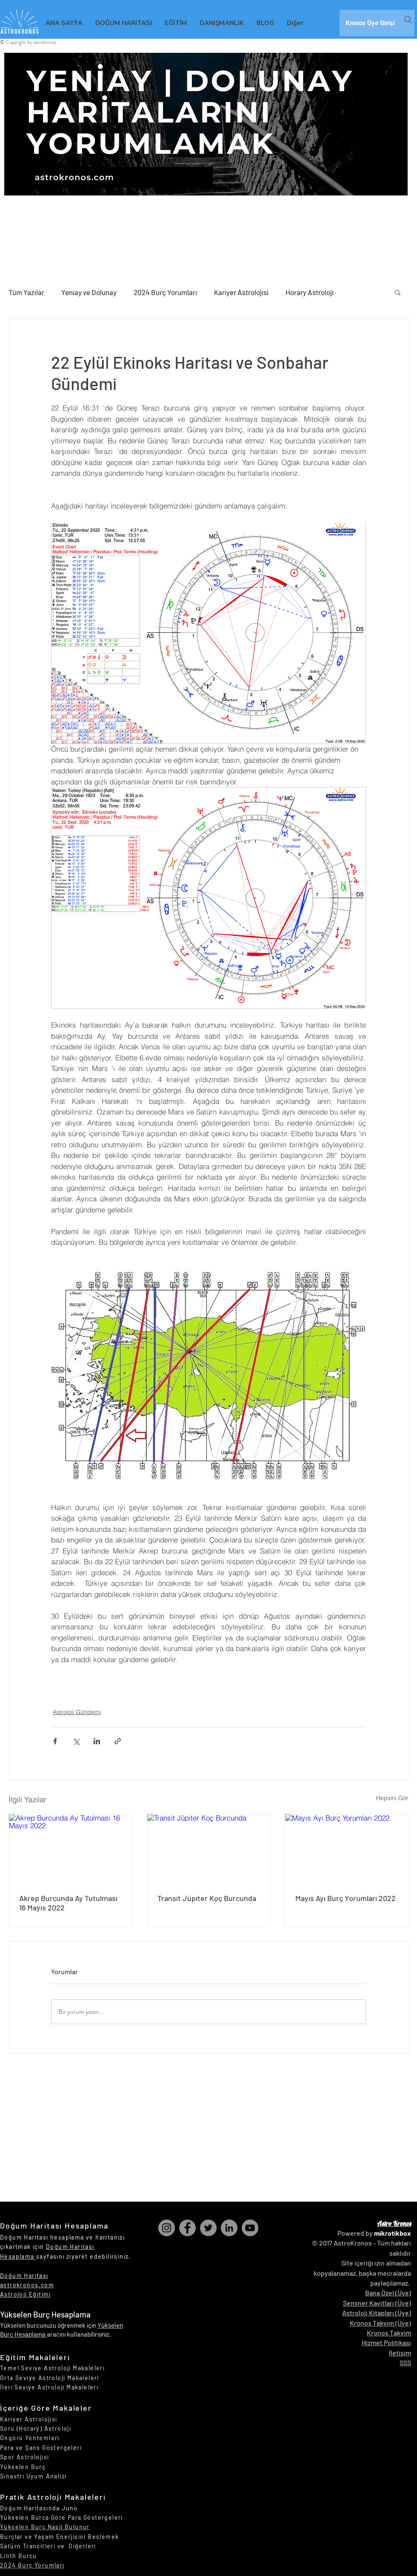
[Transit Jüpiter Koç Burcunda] (208, 1848)
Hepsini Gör (392, 1798)
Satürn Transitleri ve (34, 2546)
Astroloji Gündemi (77, 1712)
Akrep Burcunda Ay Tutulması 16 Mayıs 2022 (68, 1902)
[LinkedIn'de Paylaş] (97, 1741)
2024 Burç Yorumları (165, 292)
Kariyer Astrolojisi (241, 292)
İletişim (400, 2353)
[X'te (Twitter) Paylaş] (76, 1741)
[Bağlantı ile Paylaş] (118, 1741)
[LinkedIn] (229, 2228)
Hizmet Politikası (386, 2342)
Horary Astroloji (310, 292)
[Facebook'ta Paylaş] (55, 1741)
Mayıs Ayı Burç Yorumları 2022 (345, 1898)
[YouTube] (250, 2228)
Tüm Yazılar (26, 292)
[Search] (408, 20)
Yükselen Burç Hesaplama (45, 2314)
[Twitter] (208, 2228)
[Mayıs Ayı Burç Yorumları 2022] (346, 1848)
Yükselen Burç (23, 2466)
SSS (405, 2362)
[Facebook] (187, 2228)
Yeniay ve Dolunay (89, 292)
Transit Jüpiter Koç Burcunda (206, 1898)
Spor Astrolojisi (24, 2457)
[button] (398, 292)
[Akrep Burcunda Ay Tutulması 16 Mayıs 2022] (70, 1848)
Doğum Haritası (24, 2275)
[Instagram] (166, 2228)
